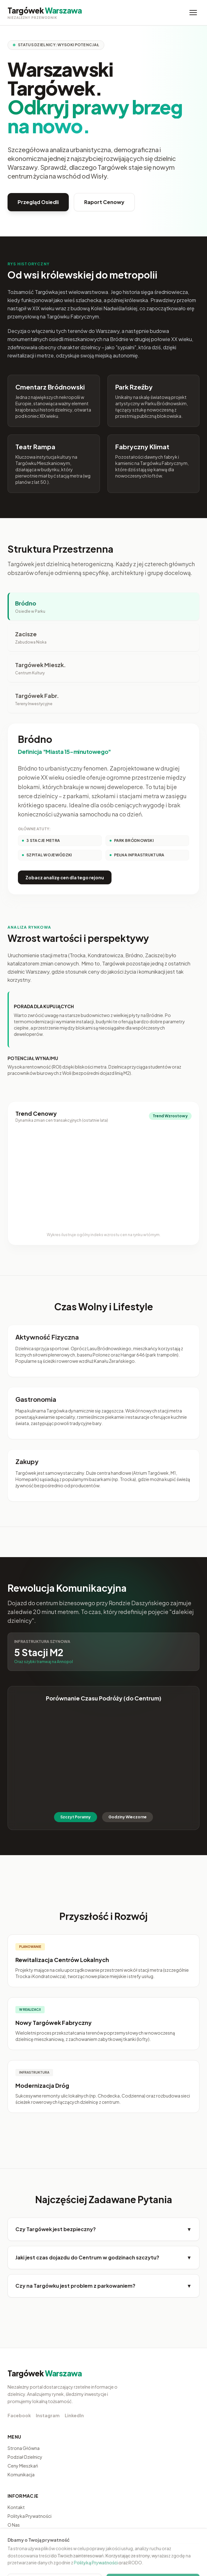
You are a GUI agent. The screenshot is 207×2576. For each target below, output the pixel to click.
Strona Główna (24, 2448)
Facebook (19, 2415)
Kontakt (16, 2507)
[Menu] (193, 12)
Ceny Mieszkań (23, 2465)
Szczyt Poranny (75, 1817)
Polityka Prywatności (30, 2516)
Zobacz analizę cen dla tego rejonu (64, 877)
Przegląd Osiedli (38, 202)
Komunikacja (21, 2474)
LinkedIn (74, 2415)
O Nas (14, 2525)
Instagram (48, 2415)
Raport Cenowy (104, 202)
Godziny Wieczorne (127, 1817)
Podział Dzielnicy (25, 2457)
